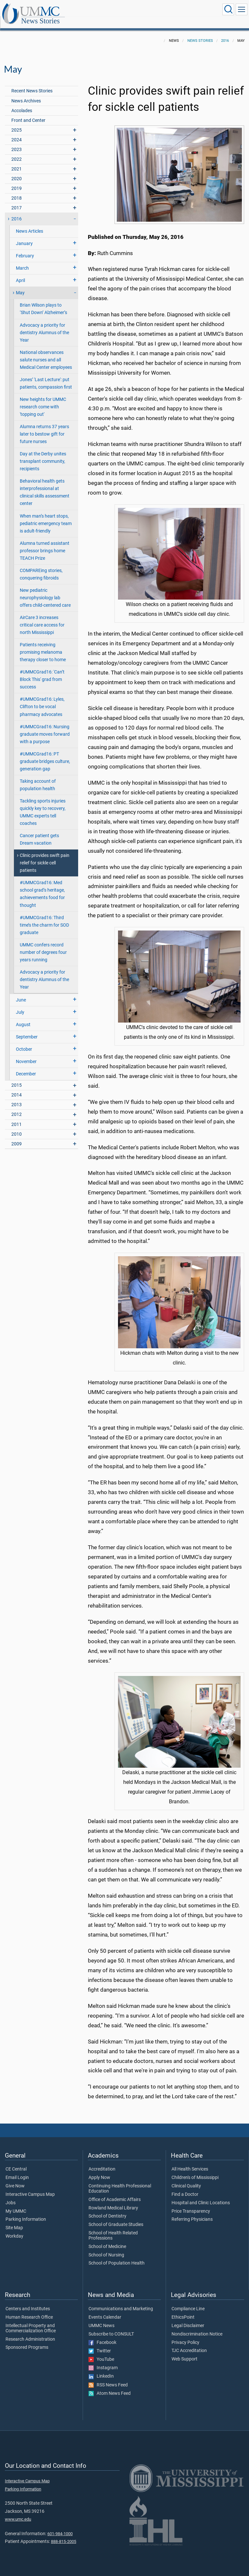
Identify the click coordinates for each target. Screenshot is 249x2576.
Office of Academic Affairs (115, 2192)
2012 (16, 1107)
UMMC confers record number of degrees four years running (43, 945)
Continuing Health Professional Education (120, 2181)
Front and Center (28, 113)
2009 (16, 1137)
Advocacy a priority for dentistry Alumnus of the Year (44, 325)
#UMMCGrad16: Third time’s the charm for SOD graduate (44, 918)
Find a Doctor (185, 2187)
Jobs (11, 2195)
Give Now (15, 2179)
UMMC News (101, 2318)
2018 (16, 191)
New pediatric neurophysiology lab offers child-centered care (45, 590)
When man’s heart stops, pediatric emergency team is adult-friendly (46, 516)
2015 (16, 1078)
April (20, 273)
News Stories (105, 10)
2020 (16, 171)
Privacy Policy (185, 2335)
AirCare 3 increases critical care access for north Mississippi (42, 618)
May (20, 285)
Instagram (103, 2360)
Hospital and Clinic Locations (201, 2195)
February (25, 249)
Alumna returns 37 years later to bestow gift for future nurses (44, 427)
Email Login (17, 2170)
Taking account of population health (38, 777)
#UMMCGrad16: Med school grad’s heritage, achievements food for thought (42, 887)
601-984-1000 (60, 2526)
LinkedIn (101, 2369)
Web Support (184, 2352)
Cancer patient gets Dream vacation (39, 832)
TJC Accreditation (189, 2343)
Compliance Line (188, 2301)
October (24, 1042)
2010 (16, 1127)
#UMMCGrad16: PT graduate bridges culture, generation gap (45, 754)
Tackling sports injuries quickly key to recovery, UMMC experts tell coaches (42, 805)
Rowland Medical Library (113, 2201)
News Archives (26, 94)
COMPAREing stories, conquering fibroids (41, 567)
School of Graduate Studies (116, 2217)
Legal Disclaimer (188, 2318)
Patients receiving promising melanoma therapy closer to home (43, 645)
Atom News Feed (110, 2386)
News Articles (29, 224)
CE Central (16, 2162)
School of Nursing (106, 2248)
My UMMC (16, 2204)
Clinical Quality (186, 2179)
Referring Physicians (192, 2212)
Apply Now (99, 2170)
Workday (14, 2229)
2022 (16, 152)
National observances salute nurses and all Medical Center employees (46, 353)
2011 (16, 1117)
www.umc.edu (18, 2512)
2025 (16, 123)
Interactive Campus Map (30, 2187)
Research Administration (30, 2332)
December (26, 1067)
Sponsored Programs (27, 2340)
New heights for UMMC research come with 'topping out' (43, 400)
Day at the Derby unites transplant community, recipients (43, 454)
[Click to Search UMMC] (228, 9)
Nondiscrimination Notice (197, 2327)
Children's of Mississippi (195, 2170)
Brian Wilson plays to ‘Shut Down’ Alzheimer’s (43, 301)
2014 (16, 1088)
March (22, 261)
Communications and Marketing (121, 2301)
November (26, 1054)
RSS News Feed (108, 2378)
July (20, 1005)
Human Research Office (29, 2310)
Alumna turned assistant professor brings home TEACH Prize (44, 543)
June (21, 993)
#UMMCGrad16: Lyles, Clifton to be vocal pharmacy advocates (42, 699)
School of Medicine (107, 2239)
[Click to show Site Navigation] (241, 9)
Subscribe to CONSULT (111, 2327)
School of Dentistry (107, 2209)
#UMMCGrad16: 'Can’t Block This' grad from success (42, 672)
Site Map (14, 2220)
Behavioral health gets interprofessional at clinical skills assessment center (44, 485)
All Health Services (190, 2162)
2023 (16, 142)
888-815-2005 (63, 2534)
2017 (16, 201)
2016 (225, 33)
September (27, 1030)
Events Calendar (105, 2310)
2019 (16, 181)
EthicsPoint (183, 2310)
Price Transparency (191, 2204)
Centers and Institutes (28, 2301)
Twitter (100, 2344)
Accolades (21, 103)
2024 (16, 132)
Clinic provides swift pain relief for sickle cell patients (44, 856)
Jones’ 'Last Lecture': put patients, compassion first (46, 376)
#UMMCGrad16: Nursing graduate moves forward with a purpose (45, 727)
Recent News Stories (32, 84)
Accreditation (102, 2162)
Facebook (102, 2335)
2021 (16, 162)
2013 (16, 1097)
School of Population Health (117, 2256)
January (24, 236)
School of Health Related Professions (113, 2228)
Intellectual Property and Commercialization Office (31, 2321)
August (23, 1017)
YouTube (101, 2352)
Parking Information (26, 2212)
